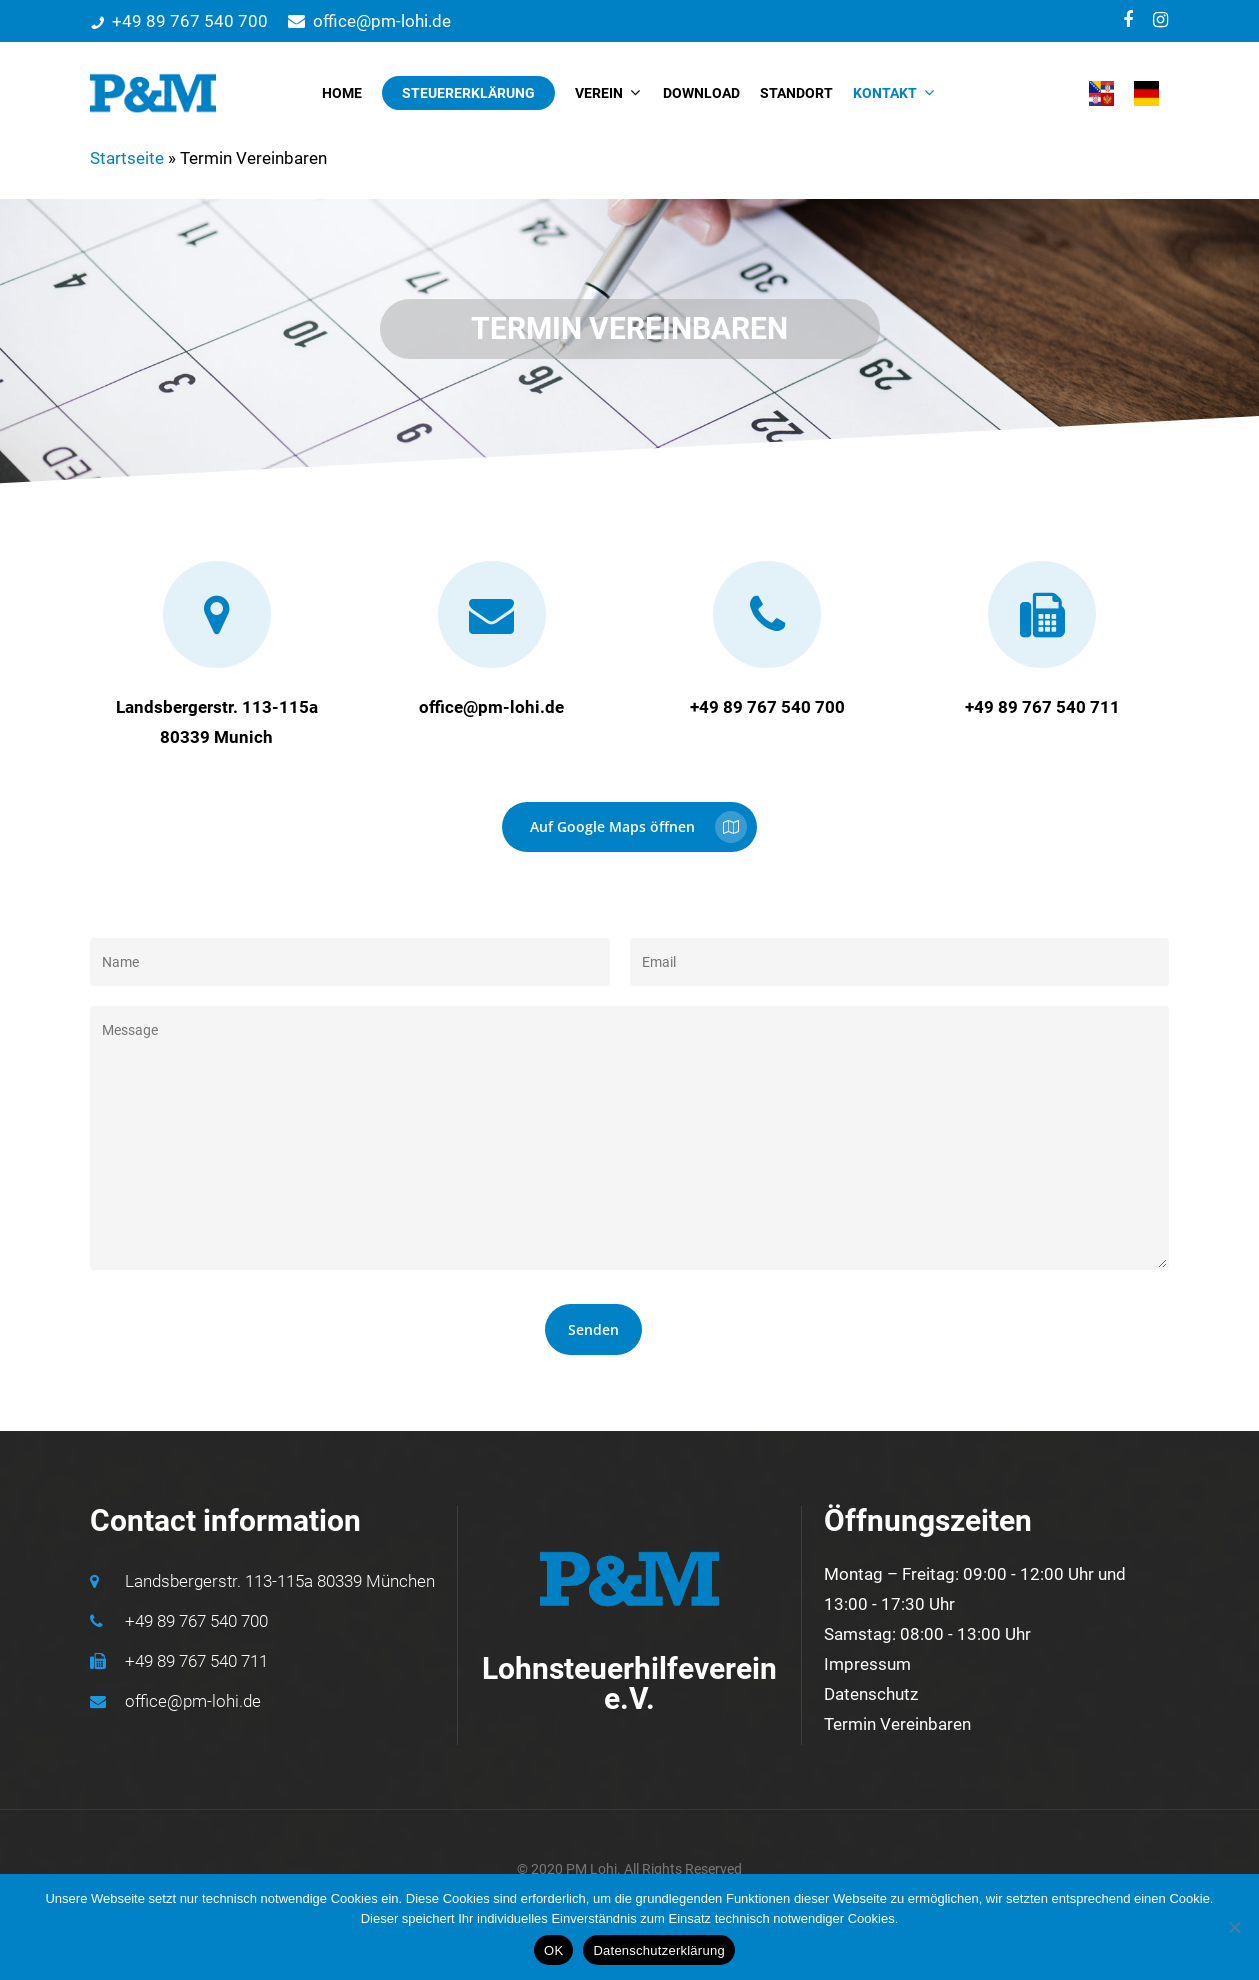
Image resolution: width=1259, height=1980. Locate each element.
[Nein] (1234, 1927)
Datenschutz (871, 1694)
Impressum (867, 1664)
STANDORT (796, 93)
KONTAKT (893, 93)
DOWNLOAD (701, 93)
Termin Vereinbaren (897, 1724)
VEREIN (607, 93)
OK (553, 1950)
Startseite (127, 158)
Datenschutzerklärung (658, 1950)
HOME (342, 93)
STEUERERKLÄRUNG (468, 93)
